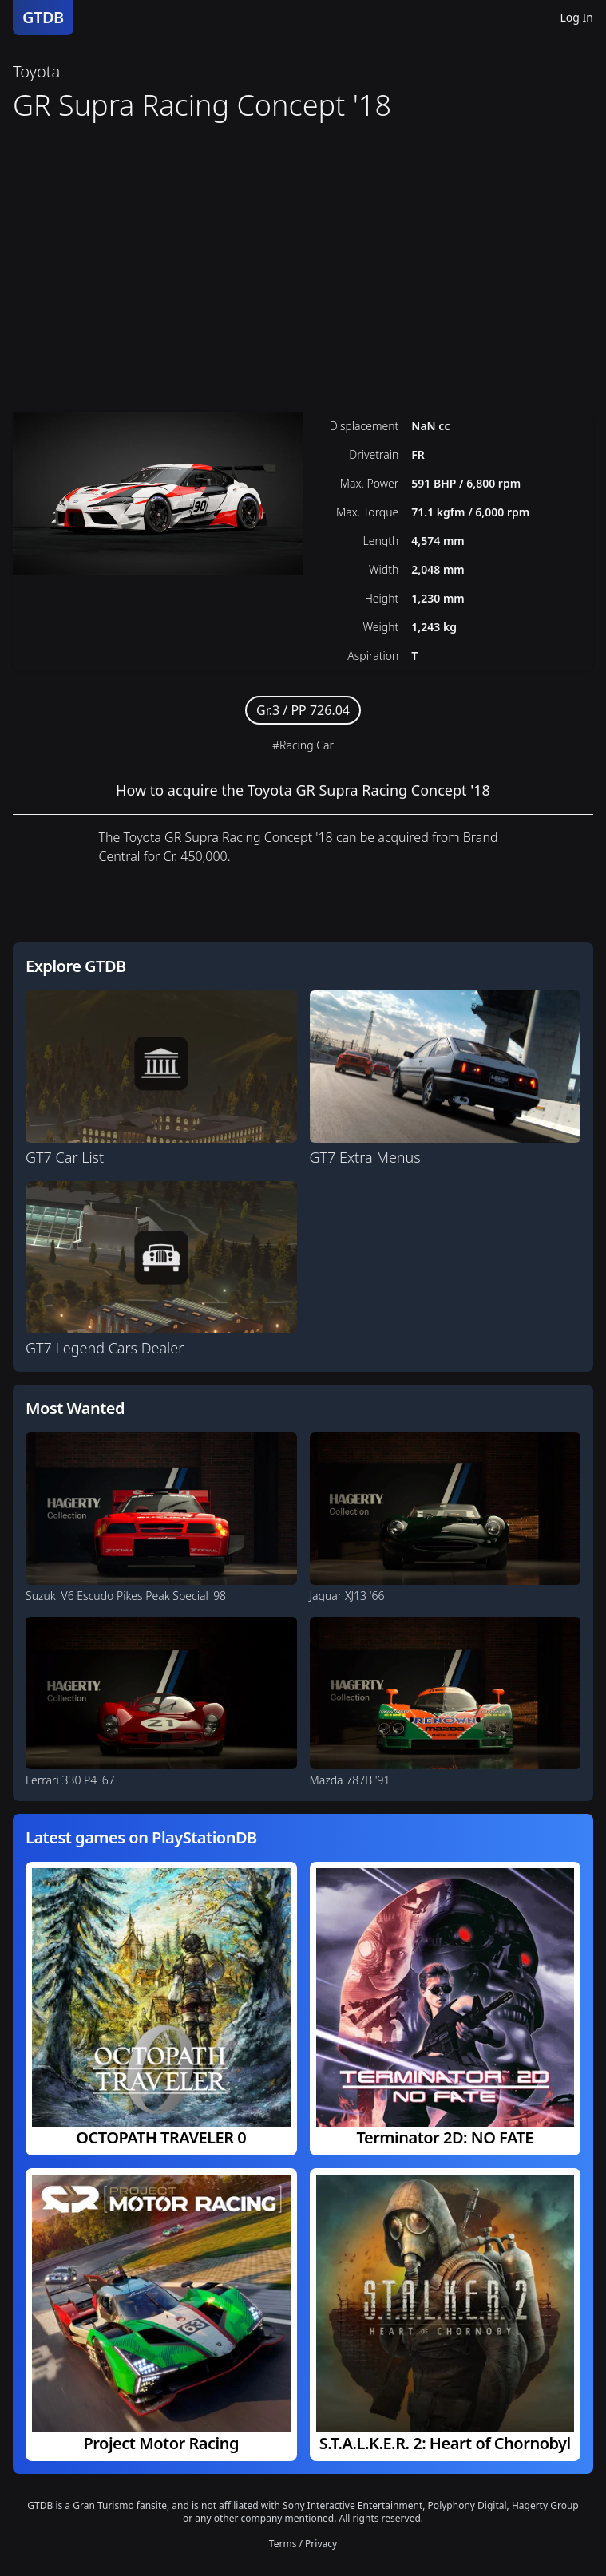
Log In (576, 17)
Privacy (321, 2543)
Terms (283, 2543)
